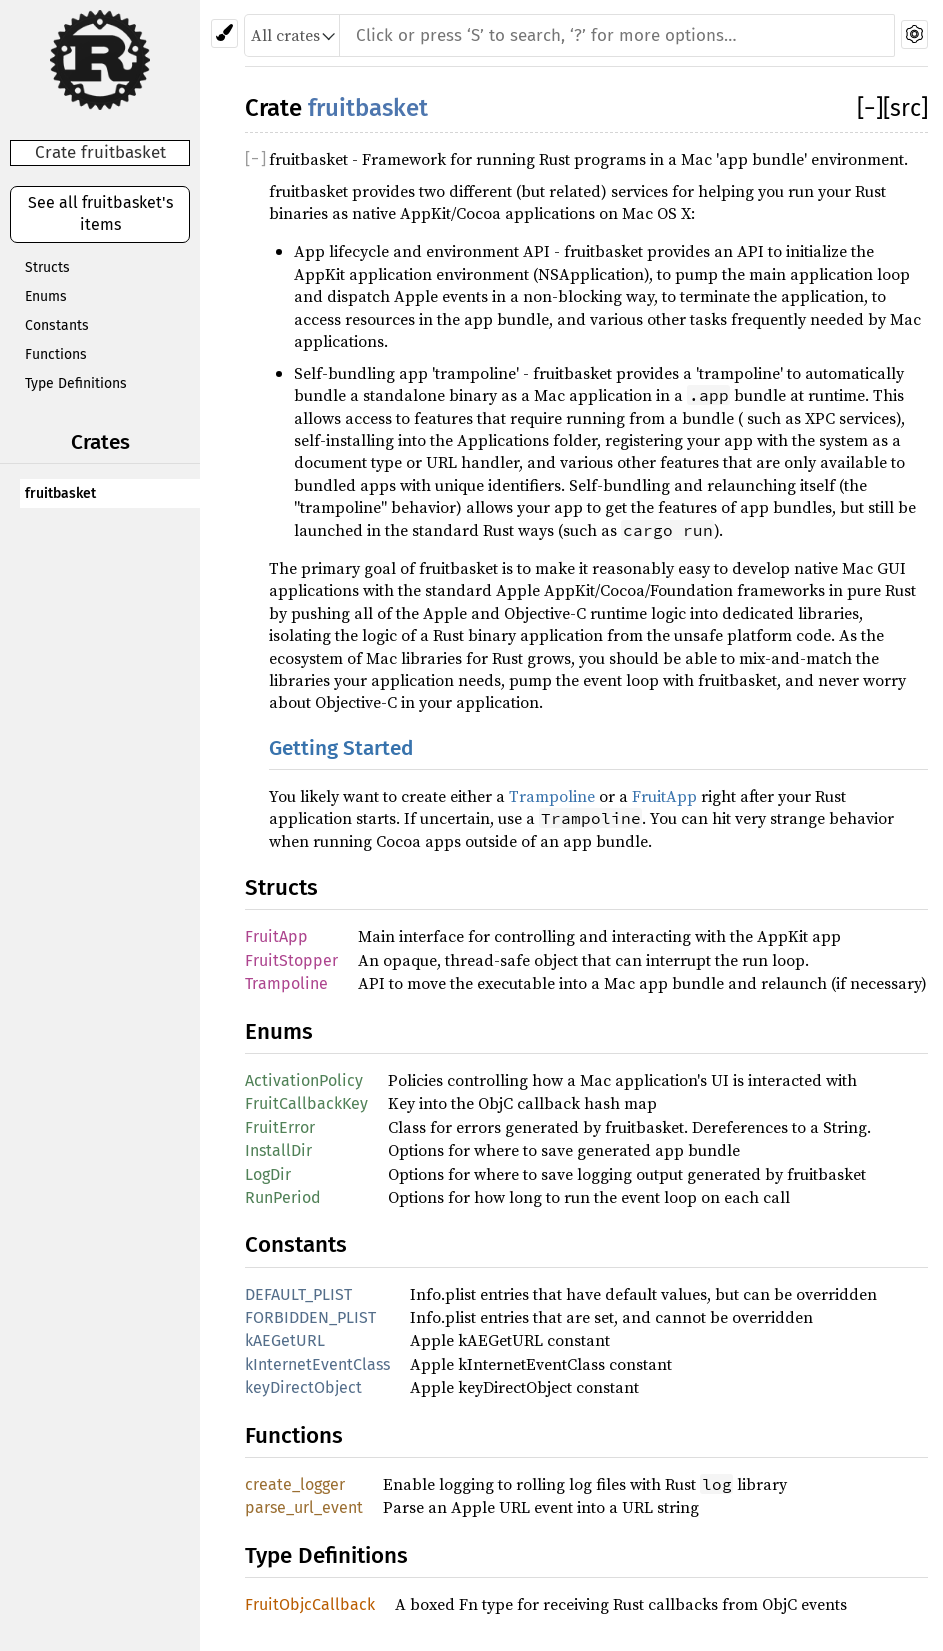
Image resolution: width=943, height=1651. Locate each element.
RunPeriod (283, 1197)
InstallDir (278, 1150)
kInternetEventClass (317, 1364)
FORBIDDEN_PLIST (310, 1317)
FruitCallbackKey (306, 1103)
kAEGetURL (285, 1340)
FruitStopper (291, 960)
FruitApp (664, 796)
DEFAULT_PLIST (298, 1294)
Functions (56, 354)
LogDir (268, 1174)
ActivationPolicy (304, 1080)
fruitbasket (60, 493)
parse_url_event (304, 1507)
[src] (905, 108)
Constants (57, 325)
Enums (46, 296)
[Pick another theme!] (224, 33)
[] (870, 108)
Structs (47, 267)
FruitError (280, 1127)
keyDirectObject (303, 1387)
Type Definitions (76, 383)
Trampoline (552, 796)
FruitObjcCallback (310, 1604)
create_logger (295, 1484)
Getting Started (341, 748)
